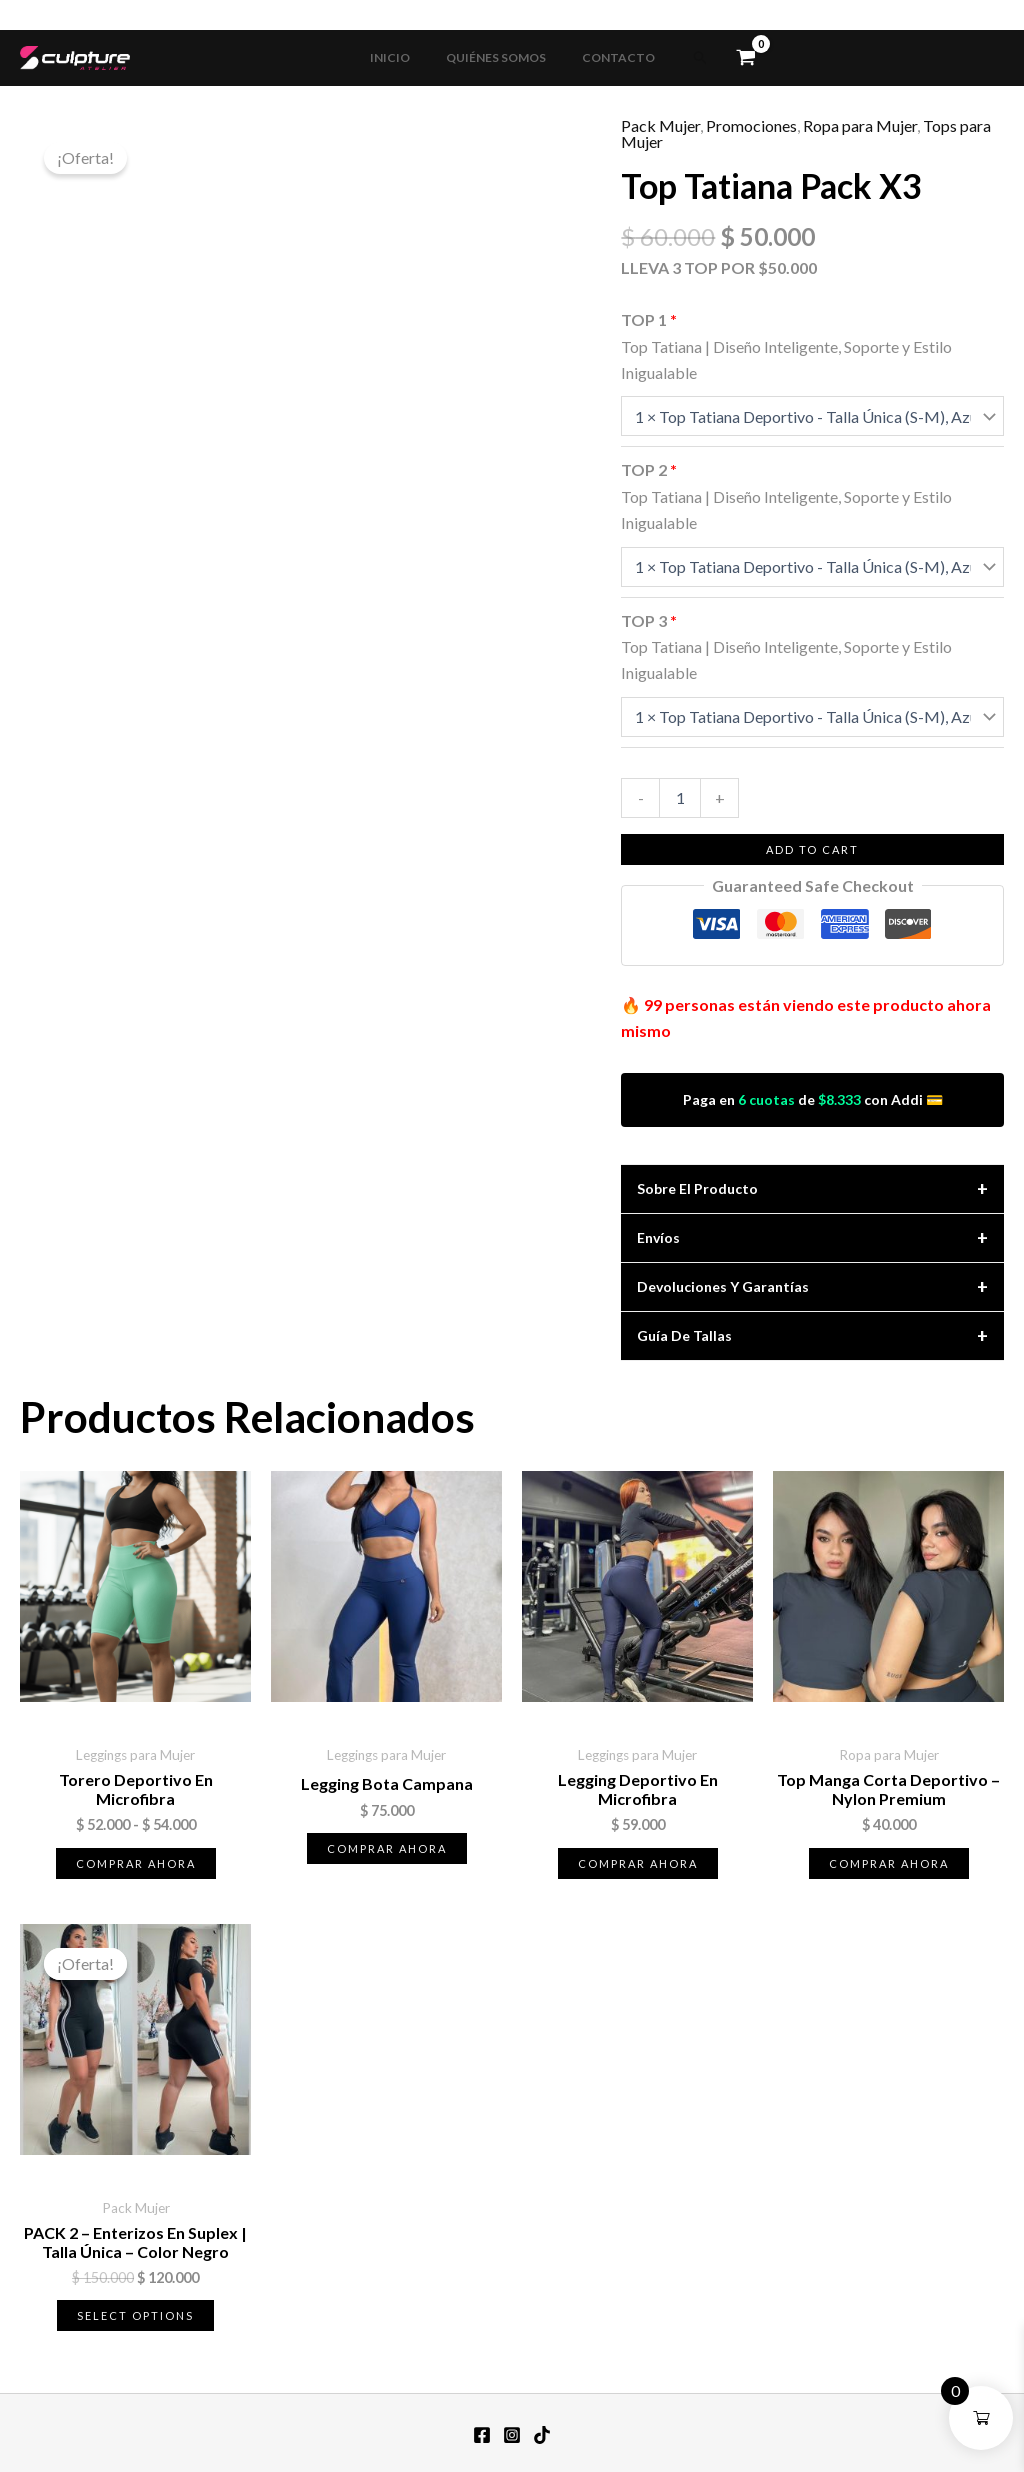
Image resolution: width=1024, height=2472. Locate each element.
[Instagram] (512, 2435)
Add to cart (812, 849)
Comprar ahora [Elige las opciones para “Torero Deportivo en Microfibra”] (136, 1863)
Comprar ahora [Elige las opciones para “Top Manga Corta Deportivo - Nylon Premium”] (889, 1863)
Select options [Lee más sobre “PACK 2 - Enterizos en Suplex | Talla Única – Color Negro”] (135, 2315)
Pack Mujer (660, 125)
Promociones (751, 125)
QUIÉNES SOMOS (496, 57)
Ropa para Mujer (860, 125)
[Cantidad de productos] (680, 798)
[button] (683, 57)
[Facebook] (482, 2435)
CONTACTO (606, 57)
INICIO (402, 57)
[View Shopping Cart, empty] (728, 58)
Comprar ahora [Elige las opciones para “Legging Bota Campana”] (387, 1848)
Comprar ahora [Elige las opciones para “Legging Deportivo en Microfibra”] (638, 1863)
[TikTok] (542, 2435)
